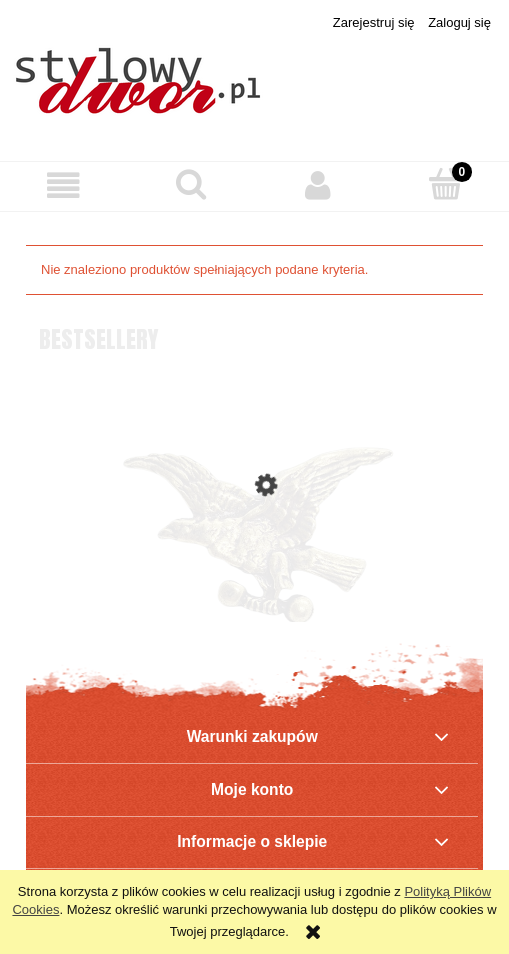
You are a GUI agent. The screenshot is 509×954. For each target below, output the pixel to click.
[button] (63, 185)
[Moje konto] (318, 185)
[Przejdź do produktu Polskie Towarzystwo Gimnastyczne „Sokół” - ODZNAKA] (254, 569)
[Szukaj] (190, 184)
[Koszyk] (445, 184)
